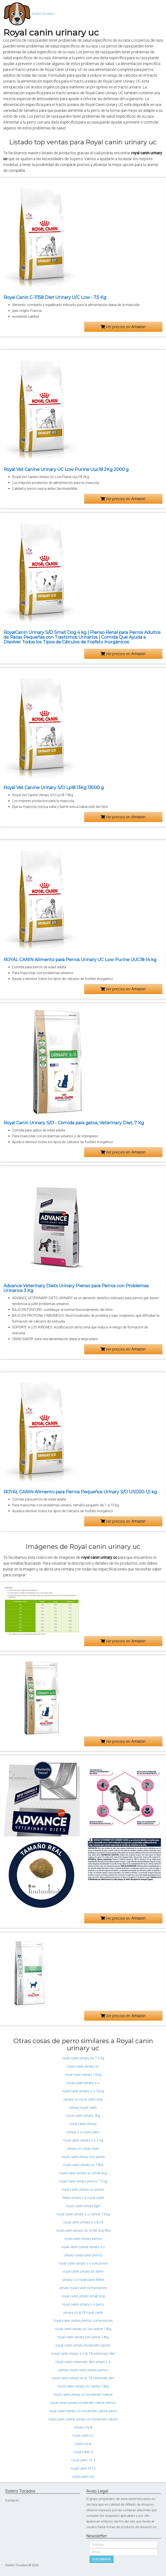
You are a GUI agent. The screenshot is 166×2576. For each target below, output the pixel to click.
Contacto (12, 2500)
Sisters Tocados (43, 13)
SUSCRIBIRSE (101, 2559)
